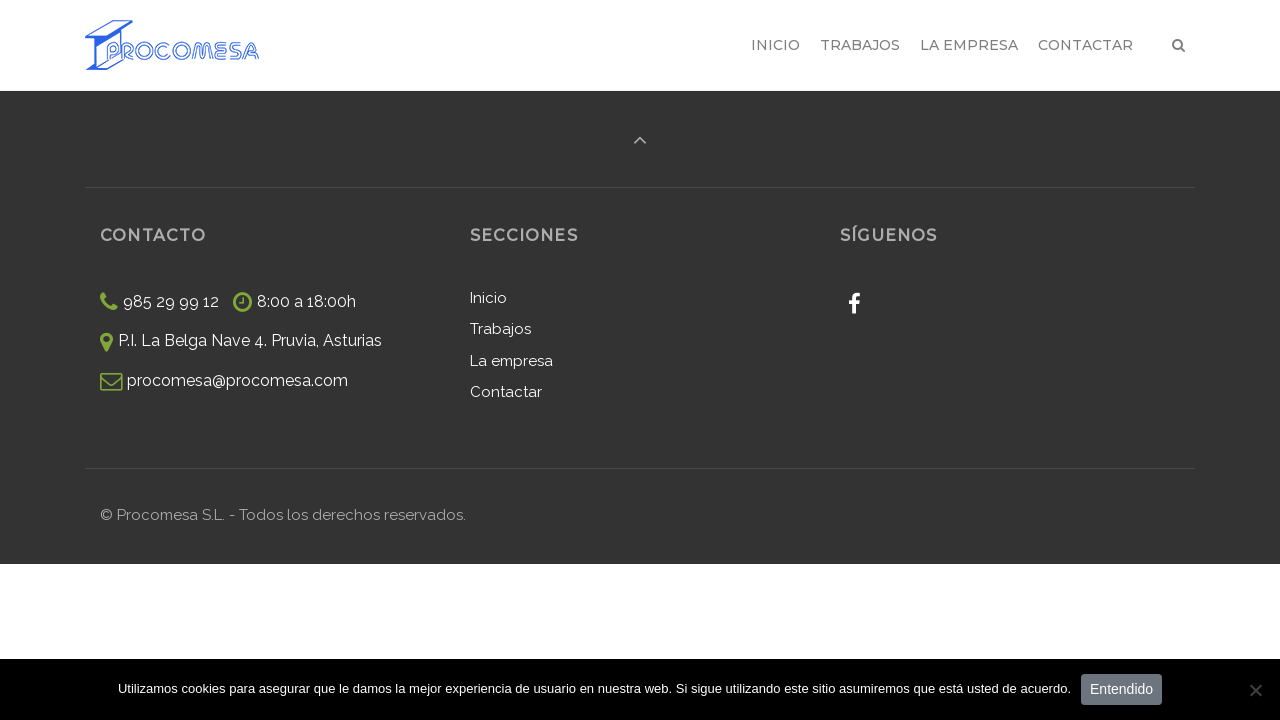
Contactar (506, 392)
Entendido (1121, 689)
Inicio (488, 298)
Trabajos (500, 329)
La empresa (511, 361)
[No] (1255, 690)
